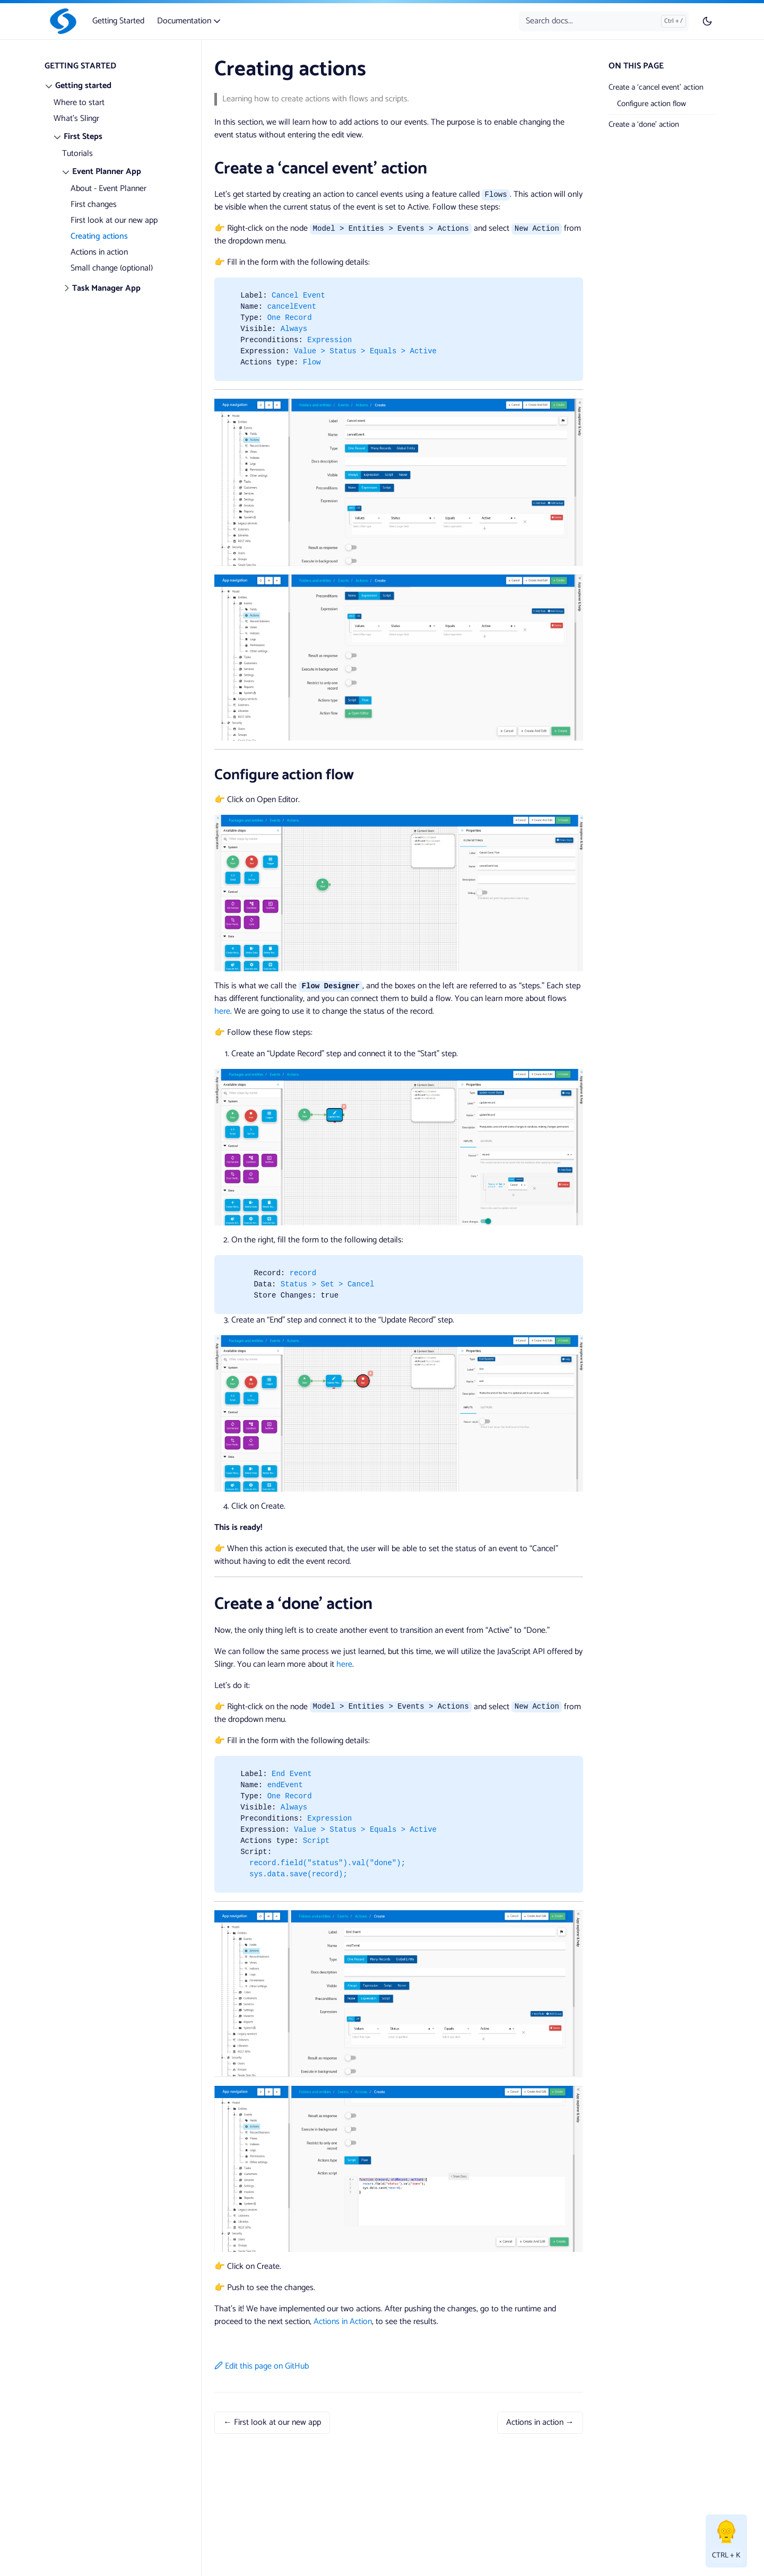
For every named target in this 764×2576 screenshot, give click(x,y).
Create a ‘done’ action (644, 124)
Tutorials (77, 153)
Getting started (83, 86)
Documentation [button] (189, 21)
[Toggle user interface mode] (707, 21)
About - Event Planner (108, 188)
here (222, 1011)
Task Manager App (106, 288)
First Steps (83, 136)
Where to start (79, 102)
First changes (94, 204)
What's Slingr (76, 118)
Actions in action (99, 252)
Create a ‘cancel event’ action (656, 87)
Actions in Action (343, 2321)
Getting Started (118, 21)
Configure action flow (651, 103)
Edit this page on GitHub (261, 2366)
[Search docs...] (604, 21)
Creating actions (99, 236)
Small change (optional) (112, 268)
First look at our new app (114, 220)
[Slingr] (61, 21)
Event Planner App (106, 171)
